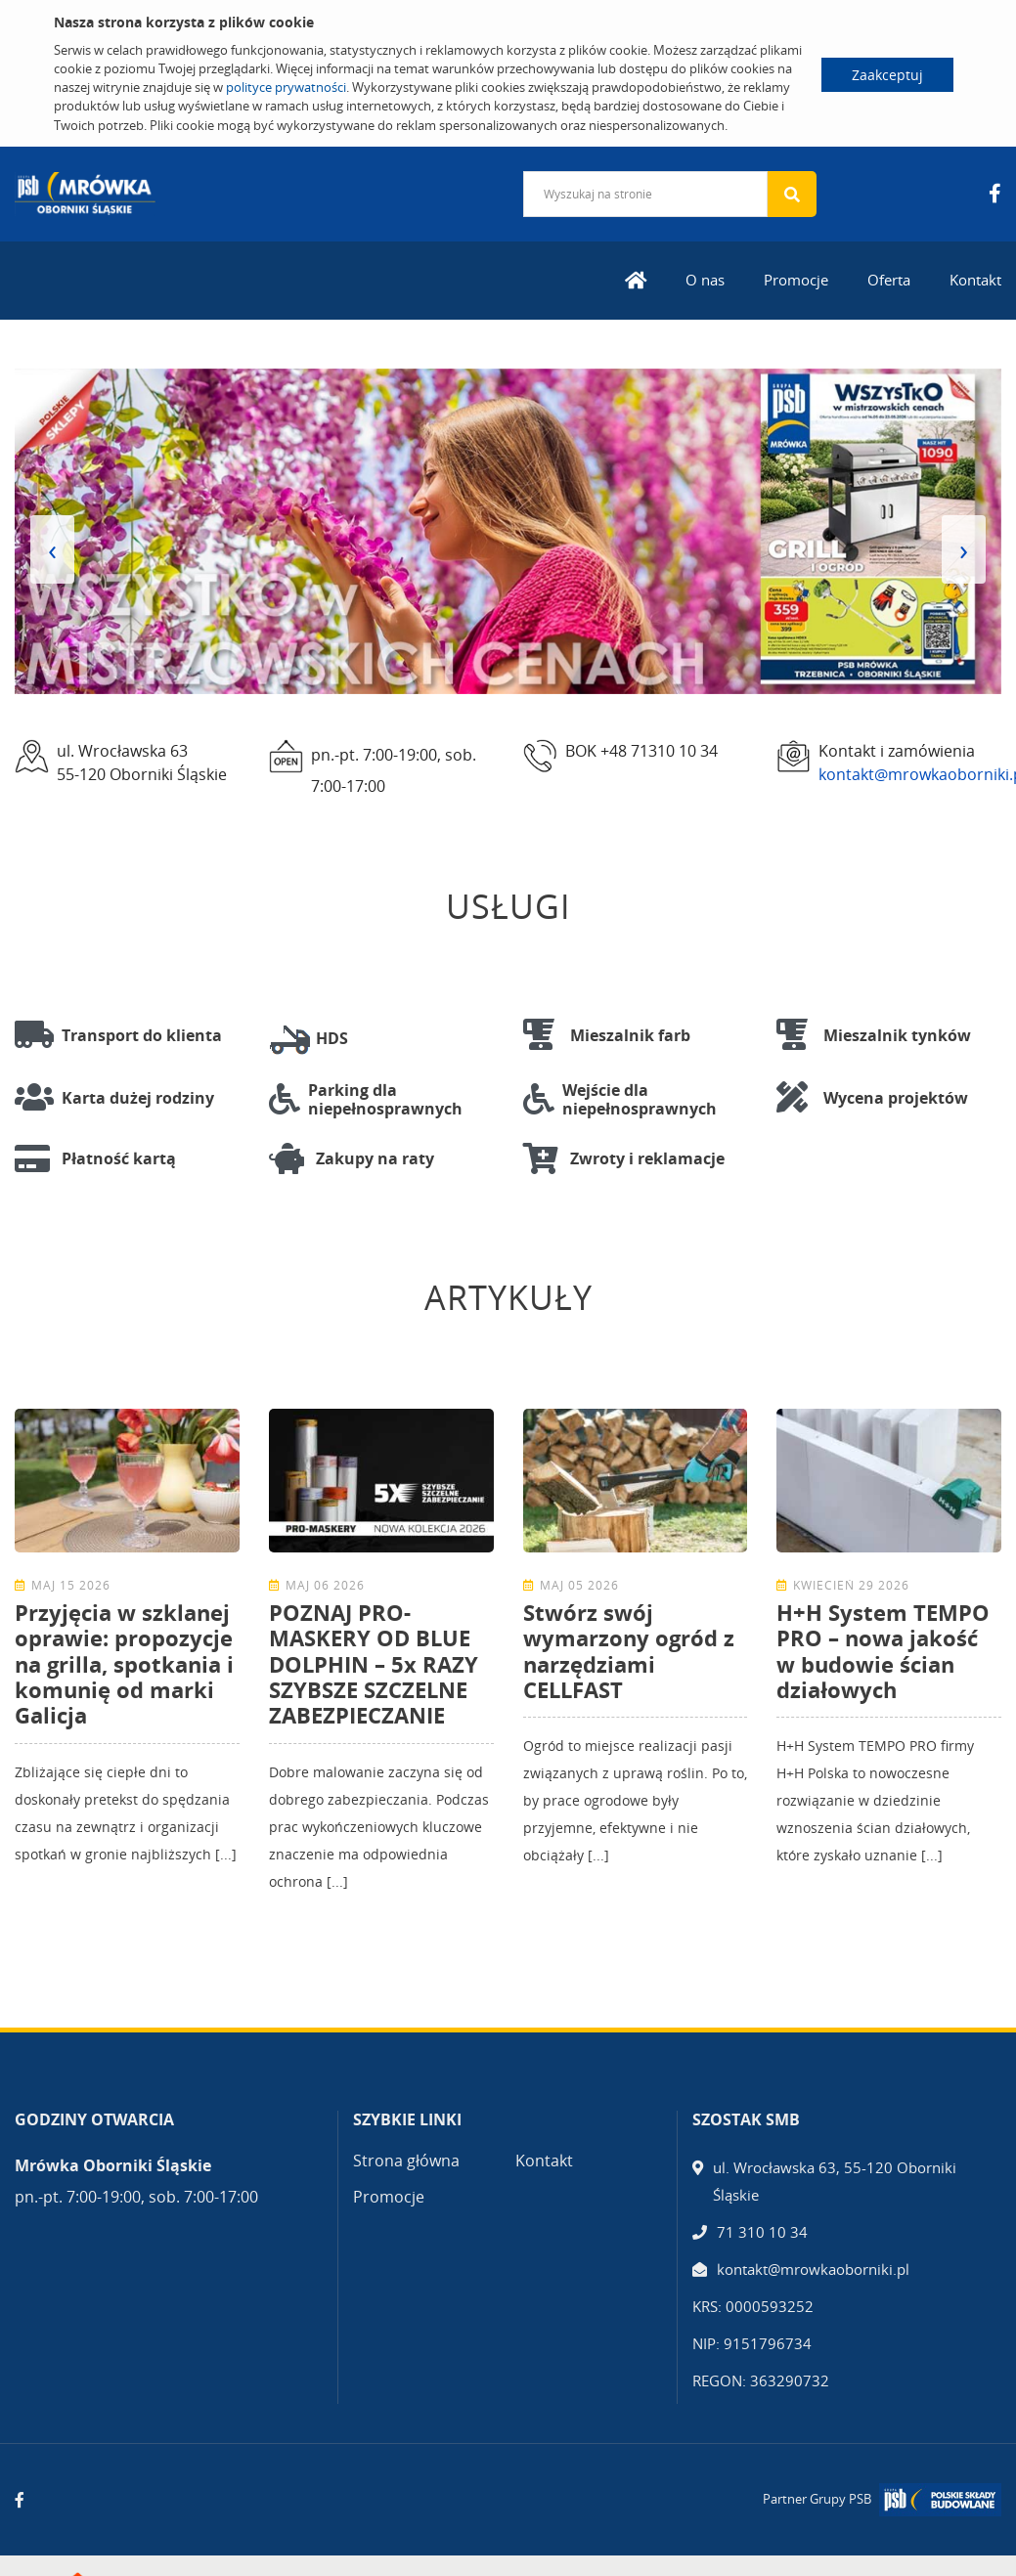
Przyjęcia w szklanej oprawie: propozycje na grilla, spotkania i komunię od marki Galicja (124, 1663)
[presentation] (52, 549)
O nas (705, 279)
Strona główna (406, 2160)
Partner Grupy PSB (817, 2499)
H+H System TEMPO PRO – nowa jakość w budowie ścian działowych (883, 1650)
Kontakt (975, 279)
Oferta (888, 279)
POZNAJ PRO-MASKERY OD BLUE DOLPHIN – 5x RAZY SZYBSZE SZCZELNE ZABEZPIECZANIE (373, 1663)
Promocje (796, 279)
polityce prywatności (286, 87)
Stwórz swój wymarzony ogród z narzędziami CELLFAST (628, 1650)
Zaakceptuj (887, 74)
